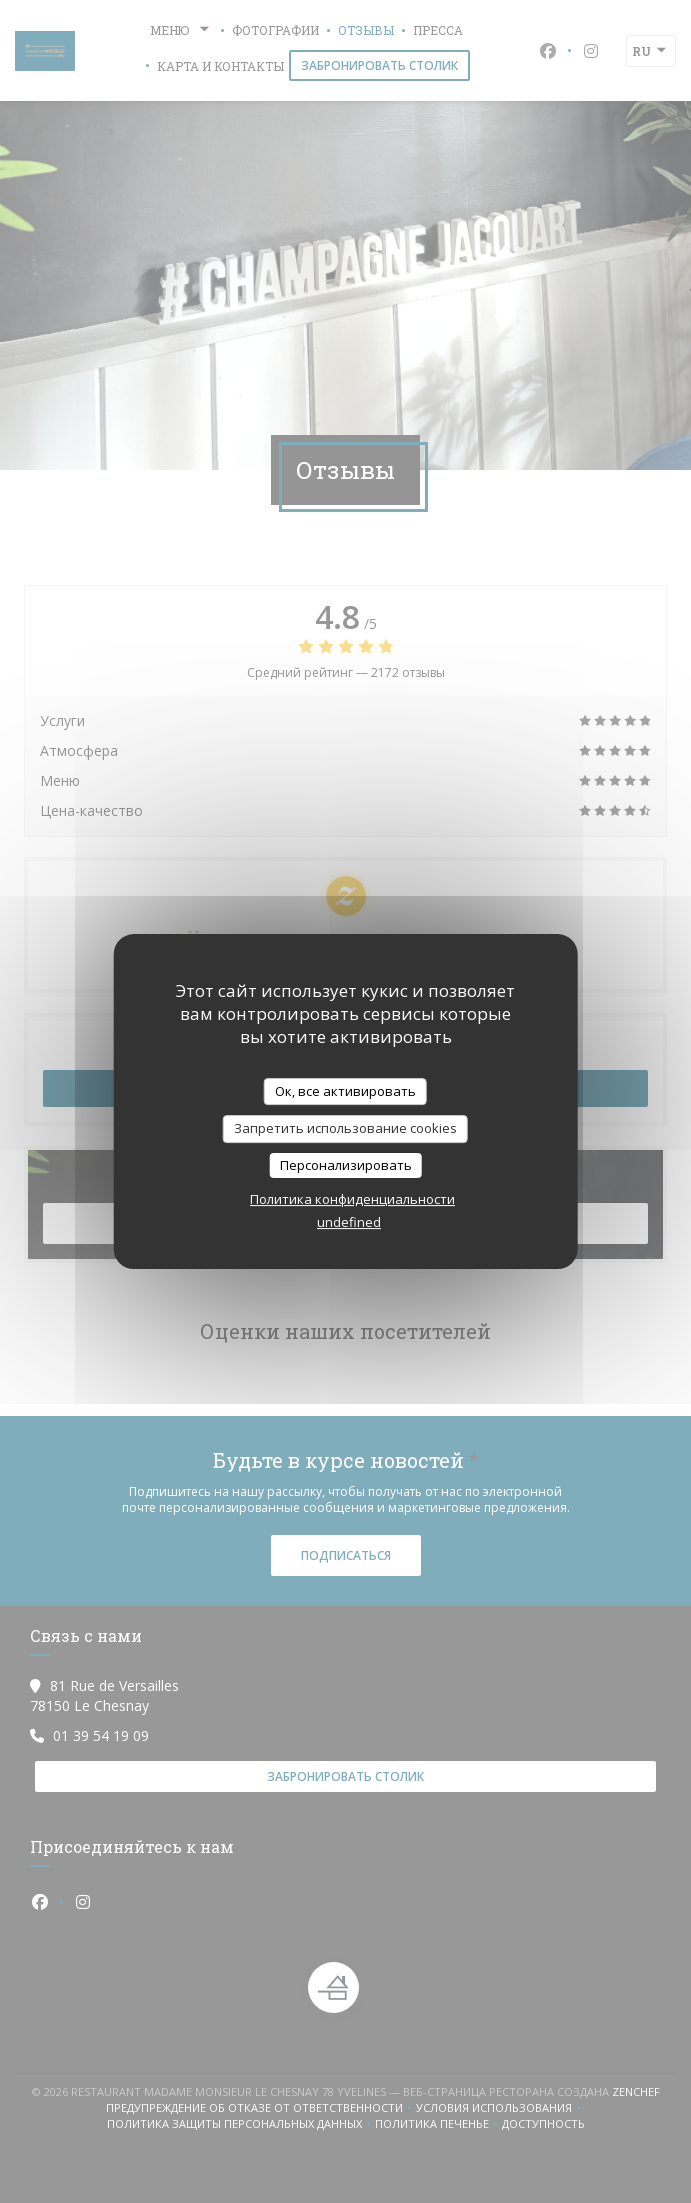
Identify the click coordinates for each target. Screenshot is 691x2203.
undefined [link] (349, 1222)
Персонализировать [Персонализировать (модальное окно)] (346, 1165)
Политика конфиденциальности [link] (352, 1199)
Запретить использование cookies (345, 1128)
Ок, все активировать (345, 1091)
